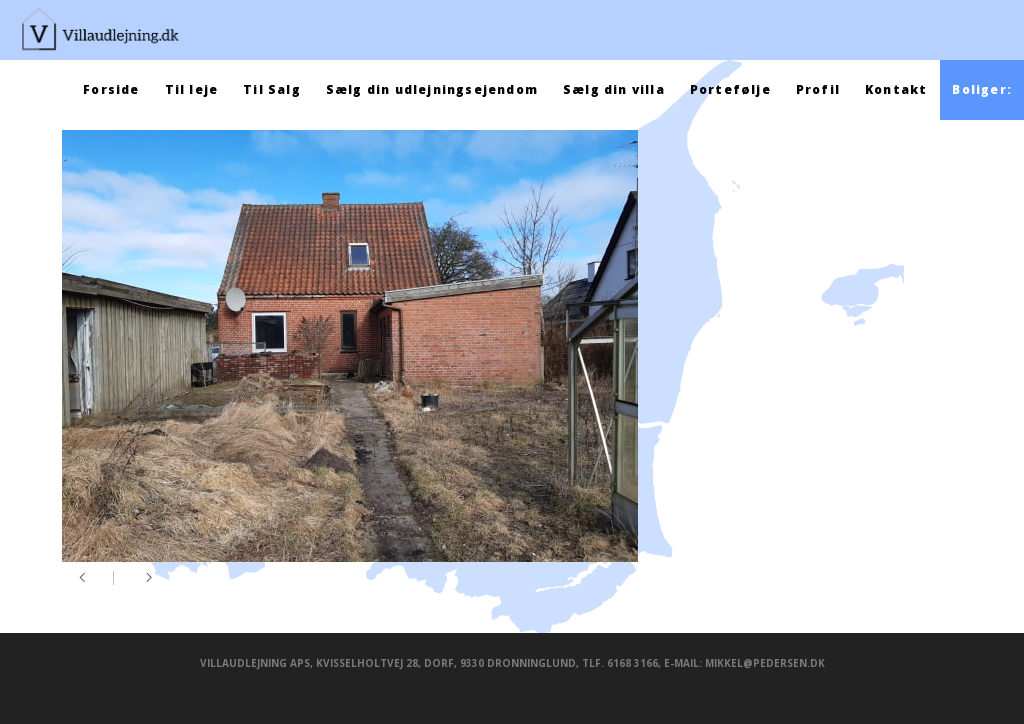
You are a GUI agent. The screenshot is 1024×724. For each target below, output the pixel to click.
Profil (818, 89)
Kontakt (896, 89)
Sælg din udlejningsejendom (432, 89)
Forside (111, 89)
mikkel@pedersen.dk (765, 663)
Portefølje (730, 89)
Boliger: (982, 89)
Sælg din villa (614, 89)
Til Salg (272, 89)
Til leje (192, 89)
